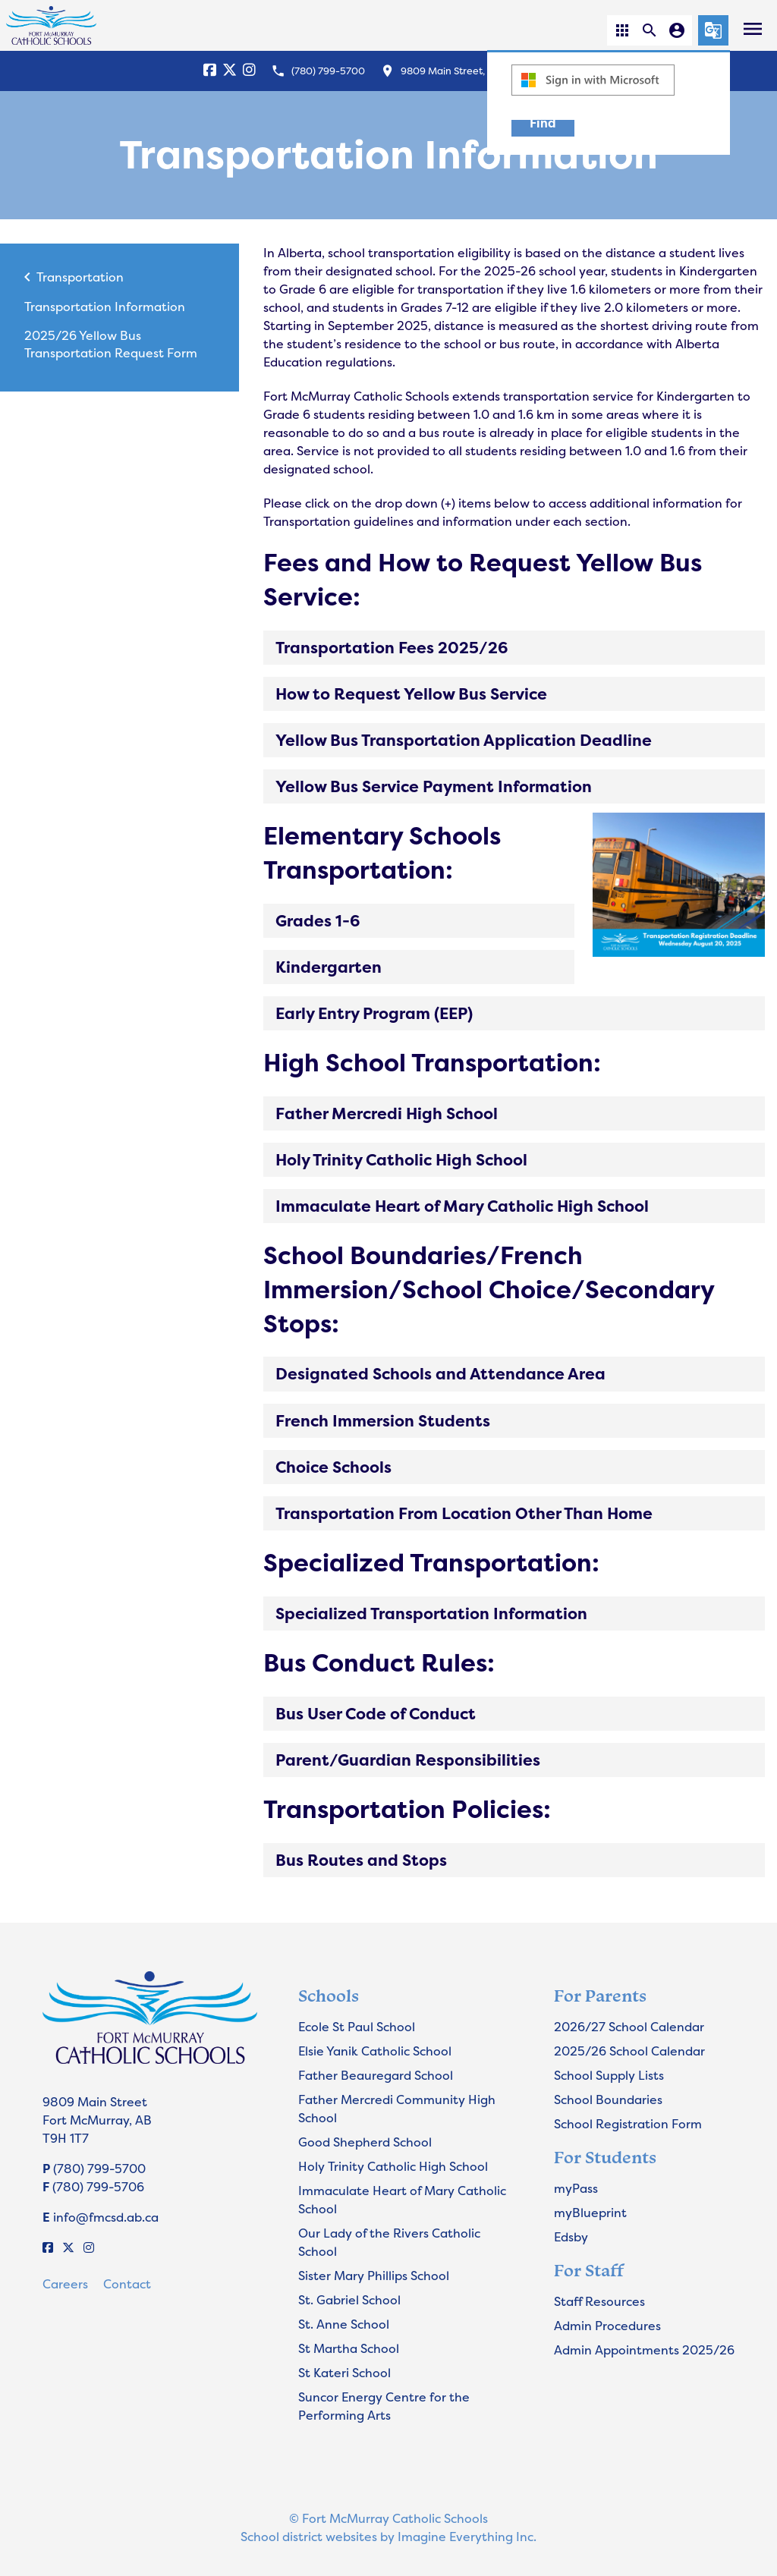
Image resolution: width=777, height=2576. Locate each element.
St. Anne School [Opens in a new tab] (343, 2324)
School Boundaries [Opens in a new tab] (608, 2099)
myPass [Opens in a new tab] (576, 2188)
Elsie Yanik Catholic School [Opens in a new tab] (374, 2051)
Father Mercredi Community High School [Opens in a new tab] (396, 2108)
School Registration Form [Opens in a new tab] (628, 2123)
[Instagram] (249, 71)
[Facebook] (209, 71)
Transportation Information (104, 306)
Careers (65, 2284)
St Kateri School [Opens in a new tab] (344, 2372)
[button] (622, 30)
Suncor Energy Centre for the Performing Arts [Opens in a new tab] (384, 2406)
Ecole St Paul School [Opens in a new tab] (356, 2026)
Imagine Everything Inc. (467, 2536)
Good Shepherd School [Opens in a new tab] (365, 2142)
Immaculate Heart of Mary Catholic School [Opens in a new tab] (402, 2199)
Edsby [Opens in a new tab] (571, 2236)
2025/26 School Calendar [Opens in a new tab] (629, 2051)
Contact (127, 2284)
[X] (229, 71)
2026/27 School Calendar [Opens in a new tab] (629, 2026)
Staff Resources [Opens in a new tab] (599, 2301)
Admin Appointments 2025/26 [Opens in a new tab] (644, 2350)
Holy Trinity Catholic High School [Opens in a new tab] (393, 2166)
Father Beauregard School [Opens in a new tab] (375, 2075)
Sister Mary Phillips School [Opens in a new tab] (373, 2275)
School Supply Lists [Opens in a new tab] (609, 2075)
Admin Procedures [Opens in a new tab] (607, 2325)
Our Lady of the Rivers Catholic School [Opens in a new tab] (389, 2242)
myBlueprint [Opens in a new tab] (590, 2212)
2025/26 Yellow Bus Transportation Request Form (110, 343)
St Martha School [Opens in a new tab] (348, 2348)
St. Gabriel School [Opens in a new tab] (349, 2299)
